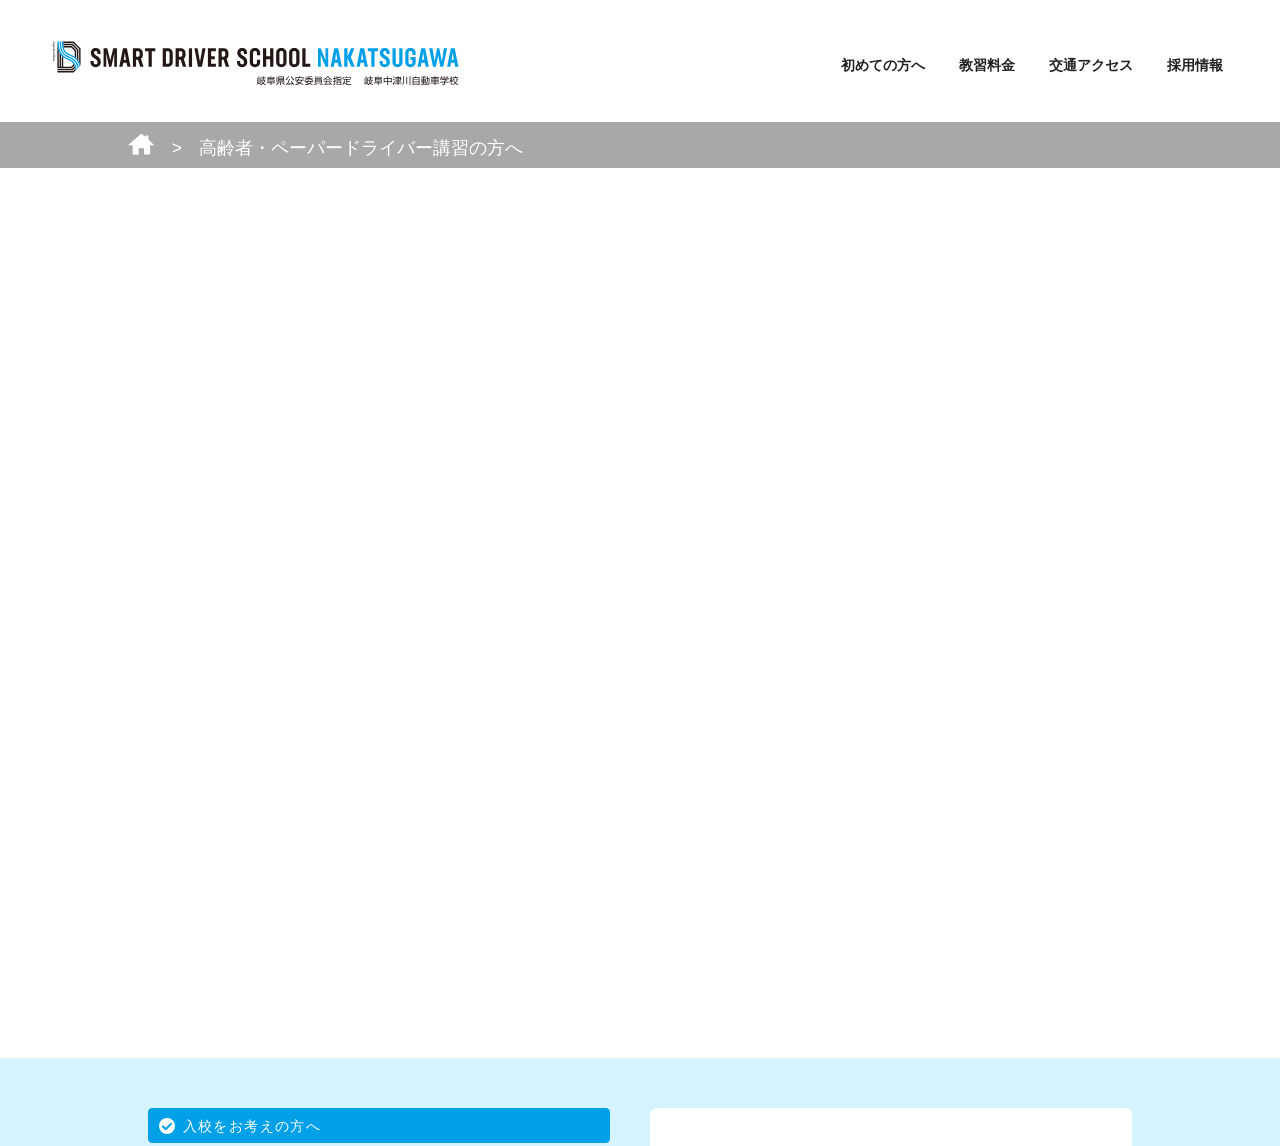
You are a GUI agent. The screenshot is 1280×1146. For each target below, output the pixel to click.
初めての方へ (883, 65)
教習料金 (987, 65)
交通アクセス (1091, 65)
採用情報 (1195, 65)
